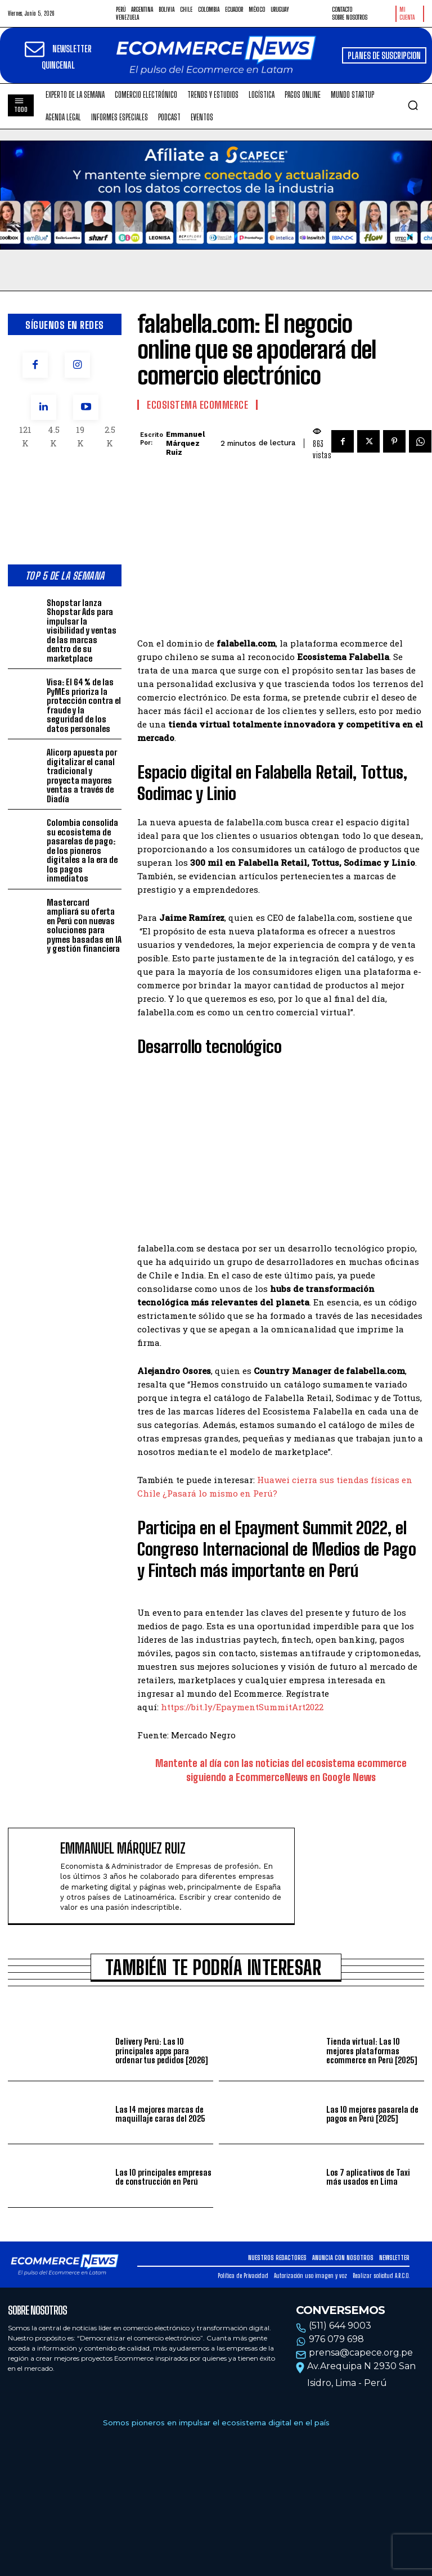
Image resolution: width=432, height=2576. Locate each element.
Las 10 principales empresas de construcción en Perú (163, 2177)
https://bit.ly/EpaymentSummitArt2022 (242, 1706)
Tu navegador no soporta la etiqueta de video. (216, 195)
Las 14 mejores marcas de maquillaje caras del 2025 (160, 2114)
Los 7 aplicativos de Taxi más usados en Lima (368, 2177)
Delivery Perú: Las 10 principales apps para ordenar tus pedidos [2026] (161, 2050)
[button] (413, 105)
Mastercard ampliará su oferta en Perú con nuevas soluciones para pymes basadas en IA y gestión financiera (84, 925)
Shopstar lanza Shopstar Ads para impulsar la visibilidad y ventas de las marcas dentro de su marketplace (81, 630)
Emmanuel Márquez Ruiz (185, 443)
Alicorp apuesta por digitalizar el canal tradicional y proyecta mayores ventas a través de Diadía (82, 775)
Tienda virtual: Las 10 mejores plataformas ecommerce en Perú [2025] (371, 2050)
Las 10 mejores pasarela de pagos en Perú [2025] (372, 2114)
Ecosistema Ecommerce (197, 405)
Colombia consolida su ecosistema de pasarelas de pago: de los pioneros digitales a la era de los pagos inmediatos (82, 850)
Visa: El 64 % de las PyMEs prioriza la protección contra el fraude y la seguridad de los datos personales (84, 705)
